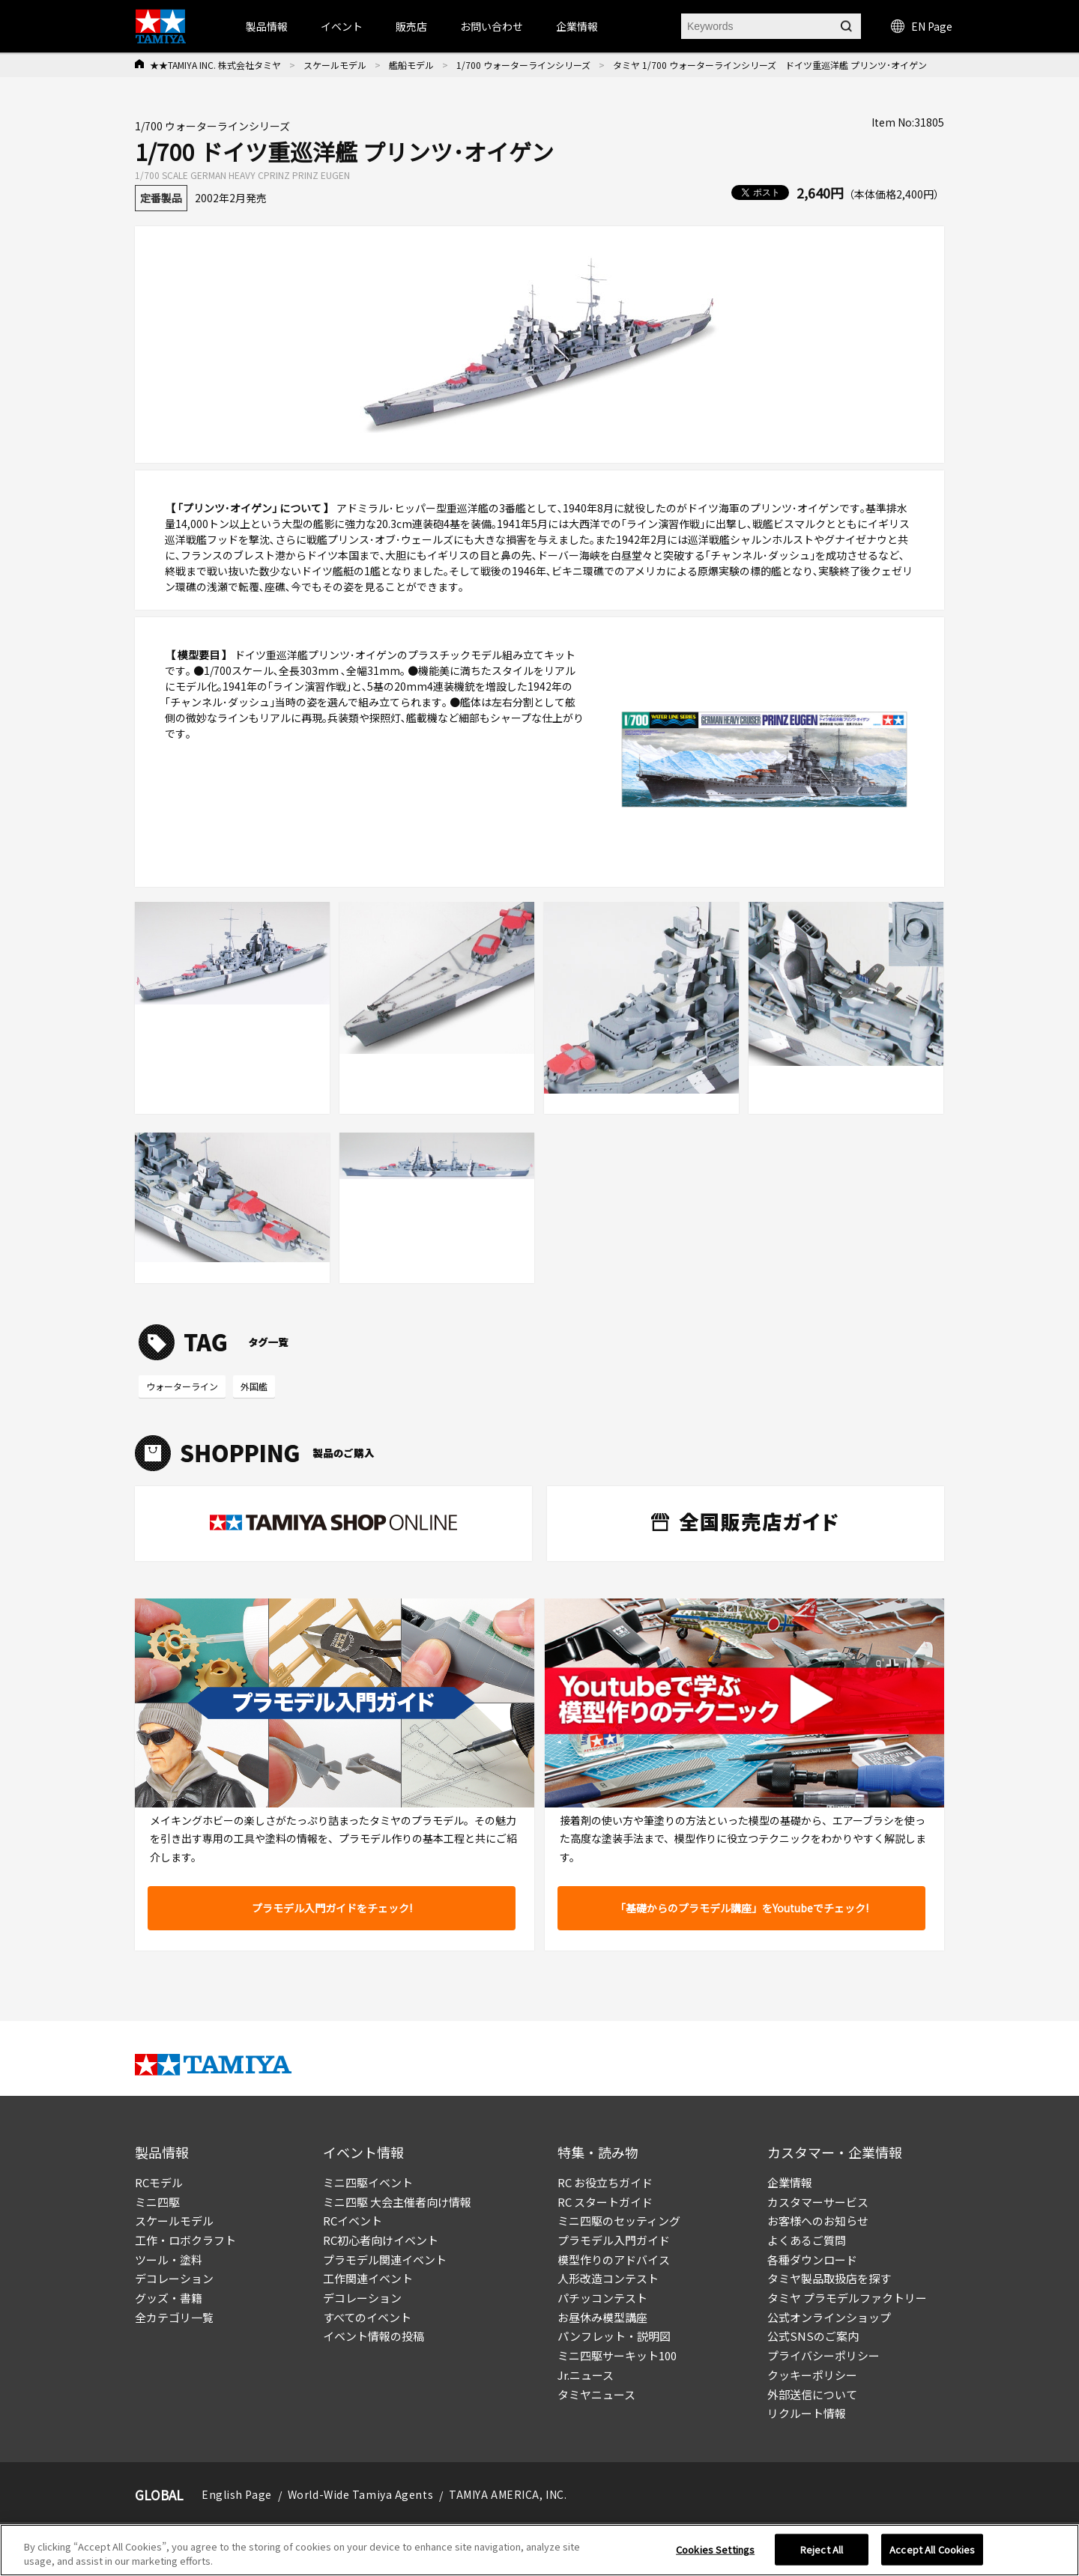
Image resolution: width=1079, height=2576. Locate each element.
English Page (237, 2494)
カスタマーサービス (817, 2202)
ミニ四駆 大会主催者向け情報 (397, 2202)
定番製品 (161, 197)
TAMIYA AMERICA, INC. (507, 2494)
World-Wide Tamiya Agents (360, 2494)
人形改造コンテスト (608, 2278)
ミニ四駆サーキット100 (617, 2355)
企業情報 (789, 2182)
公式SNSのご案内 (813, 2336)
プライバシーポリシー (823, 2355)
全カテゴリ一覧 (174, 2317)
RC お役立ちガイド (605, 2182)
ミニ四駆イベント (368, 2182)
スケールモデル (334, 64)
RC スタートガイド (605, 2202)
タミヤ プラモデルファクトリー (847, 2298)
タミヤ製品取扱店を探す (829, 2278)
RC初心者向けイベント (380, 2240)
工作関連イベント (368, 2278)
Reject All (821, 2554)
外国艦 (254, 1386)
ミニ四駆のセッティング (618, 2220)
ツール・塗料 (168, 2259)
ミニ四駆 (157, 2202)
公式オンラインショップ (829, 2317)
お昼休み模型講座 (602, 2317)
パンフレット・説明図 (614, 2336)
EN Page (921, 26)
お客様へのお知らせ (817, 2220)
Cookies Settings (715, 2554)
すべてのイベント (367, 2317)
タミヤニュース (596, 2394)
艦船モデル (411, 64)
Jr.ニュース (585, 2375)
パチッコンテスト (602, 2298)
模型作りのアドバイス (613, 2259)
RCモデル (159, 2182)
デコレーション (174, 2278)
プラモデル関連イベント (385, 2259)
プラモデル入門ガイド (613, 2240)
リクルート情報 (806, 2413)
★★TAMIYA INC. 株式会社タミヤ (215, 64)
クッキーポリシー (812, 2375)
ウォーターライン (182, 1386)
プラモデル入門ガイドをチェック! (332, 1907)
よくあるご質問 (806, 2240)
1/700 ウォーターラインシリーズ (523, 64)
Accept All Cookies (932, 2554)
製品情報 (267, 26)
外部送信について (812, 2394)
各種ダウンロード (812, 2259)
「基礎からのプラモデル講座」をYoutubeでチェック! (741, 1907)
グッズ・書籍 (168, 2298)
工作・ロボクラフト (185, 2240)
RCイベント (352, 2220)
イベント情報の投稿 (373, 2336)
